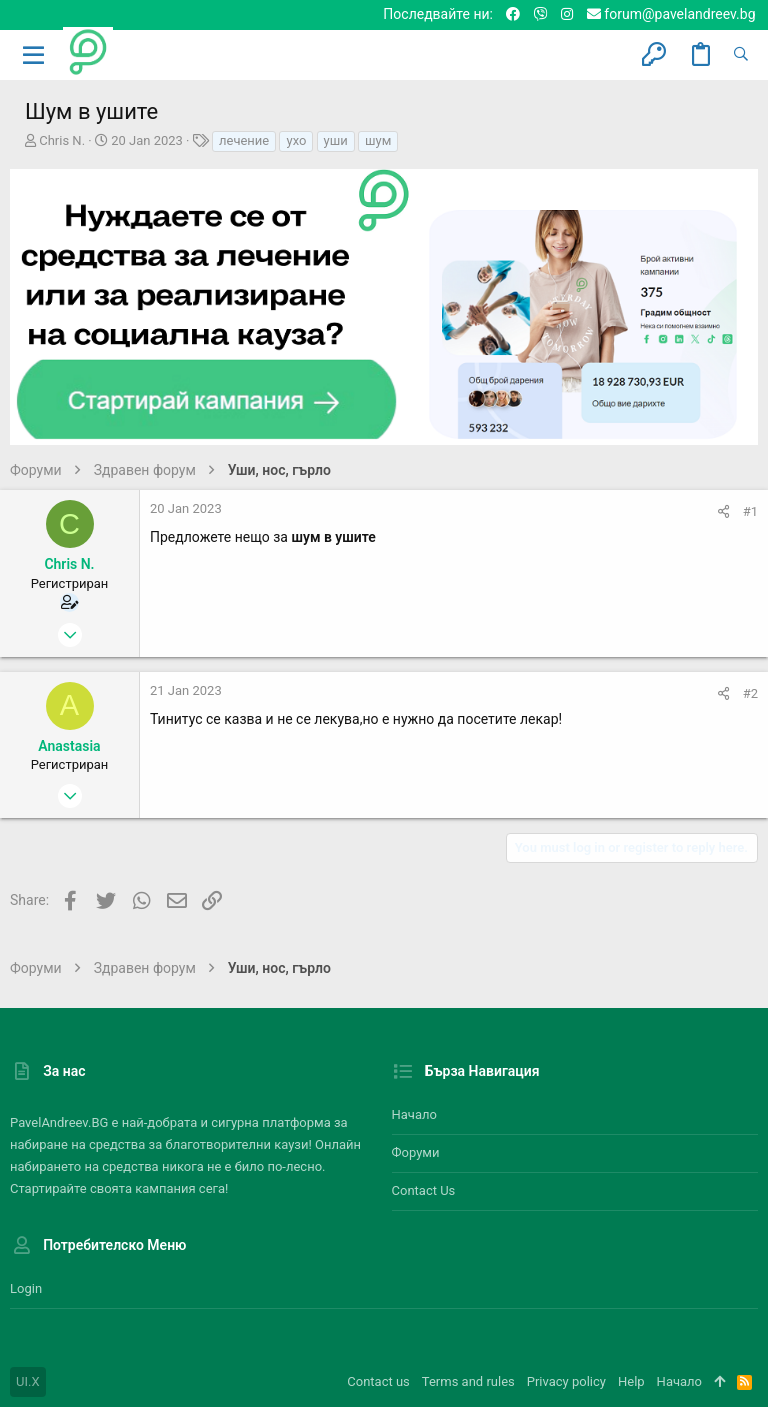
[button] (34, 55)
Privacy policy (566, 1381)
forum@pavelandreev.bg (671, 14)
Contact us (424, 1190)
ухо (296, 140)
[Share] (723, 511)
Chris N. (62, 140)
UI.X (28, 1381)
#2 (750, 693)
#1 (750, 511)
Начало (414, 1114)
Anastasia (69, 746)
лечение (244, 140)
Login (26, 1288)
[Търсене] (741, 55)
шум (378, 140)
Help (631, 1381)
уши (336, 140)
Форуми (416, 1152)
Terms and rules (468, 1381)
